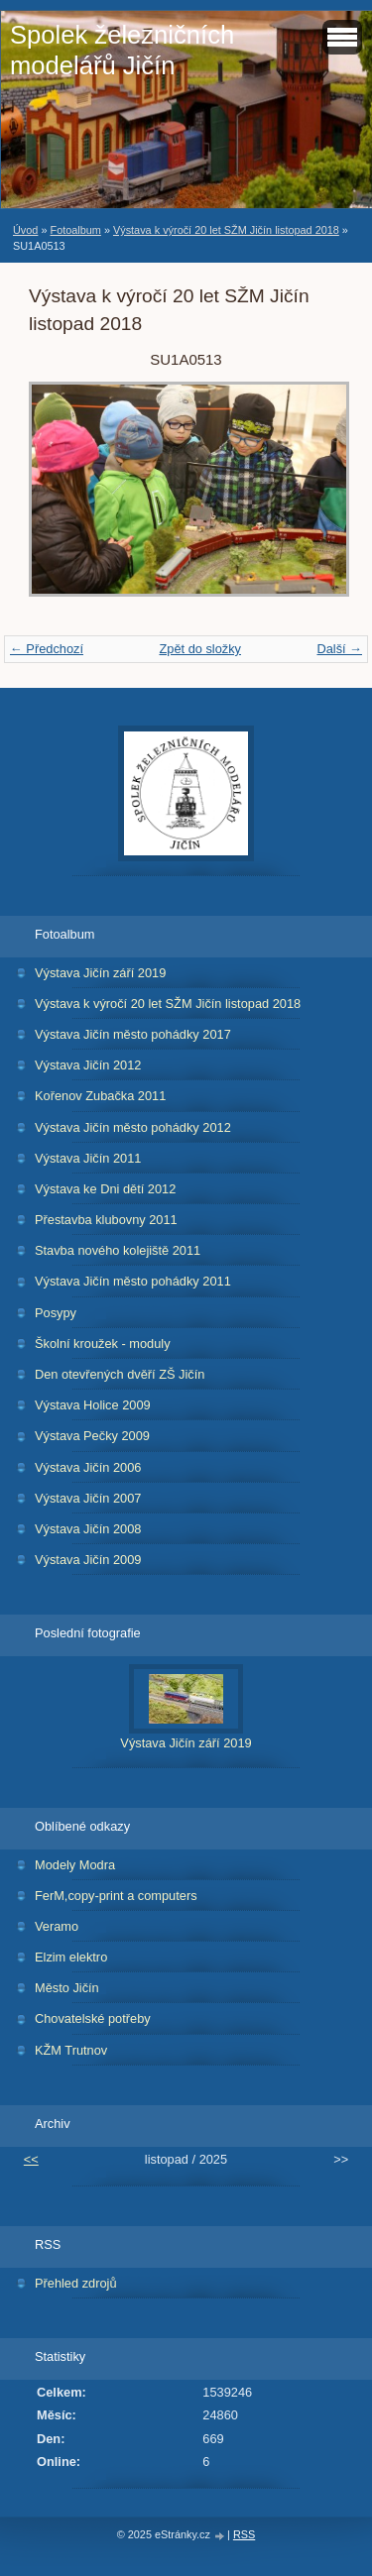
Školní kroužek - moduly (103, 1343)
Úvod (25, 230)
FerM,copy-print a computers (116, 1895)
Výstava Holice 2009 (93, 1405)
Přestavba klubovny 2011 (106, 1219)
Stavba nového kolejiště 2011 (117, 1250)
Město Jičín (67, 1987)
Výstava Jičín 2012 (88, 1065)
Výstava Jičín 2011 (88, 1158)
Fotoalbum (75, 230)
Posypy (55, 1312)
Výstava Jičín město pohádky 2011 (133, 1281)
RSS (244, 2534)
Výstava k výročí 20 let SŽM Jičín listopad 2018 (226, 230)
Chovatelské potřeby (93, 2018)
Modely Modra (75, 1864)
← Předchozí (46, 648)
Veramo (56, 1926)
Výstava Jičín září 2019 (100, 972)
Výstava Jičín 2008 (88, 1528)
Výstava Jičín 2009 (88, 1559)
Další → (339, 648)
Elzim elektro (71, 1957)
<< (31, 2159)
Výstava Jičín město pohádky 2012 (133, 1127)
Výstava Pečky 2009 (92, 1435)
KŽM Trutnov (71, 2050)
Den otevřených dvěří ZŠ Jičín (119, 1374)
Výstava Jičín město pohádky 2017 (133, 1034)
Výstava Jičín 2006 (88, 1467)
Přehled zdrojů (76, 2283)
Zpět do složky (200, 648)
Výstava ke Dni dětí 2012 (105, 1188)
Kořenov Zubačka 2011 (100, 1095)
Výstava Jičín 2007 (88, 1498)
